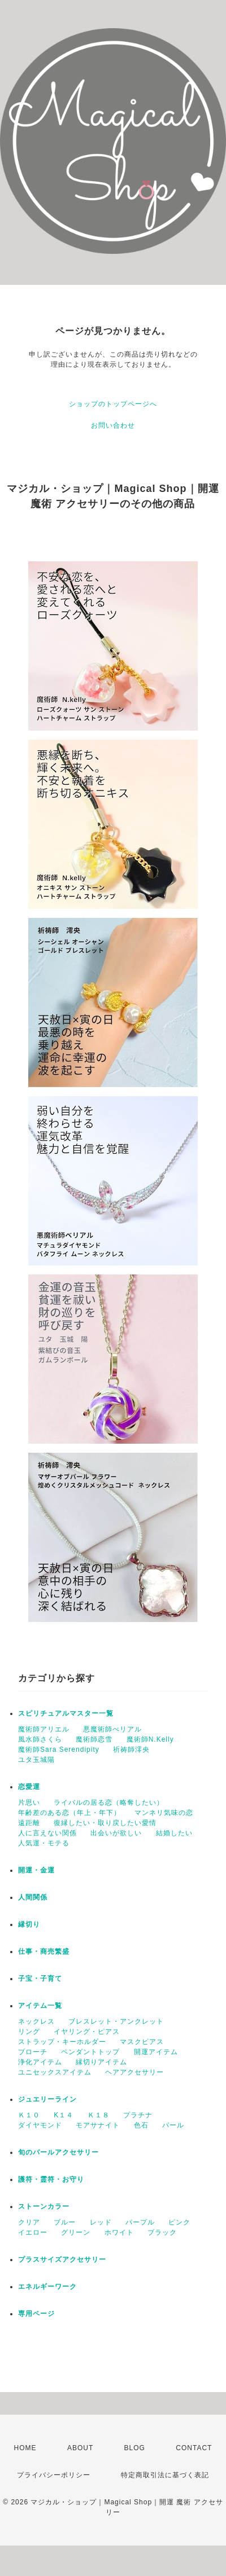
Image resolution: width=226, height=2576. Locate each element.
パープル (140, 2222)
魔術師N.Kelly (150, 1739)
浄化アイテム (40, 2062)
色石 (141, 2125)
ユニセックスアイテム (55, 2072)
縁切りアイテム (101, 2062)
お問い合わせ (113, 425)
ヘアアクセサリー (134, 2072)
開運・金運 (36, 1870)
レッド (101, 2222)
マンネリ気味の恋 (163, 1813)
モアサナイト (98, 2125)
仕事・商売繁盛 (43, 1951)
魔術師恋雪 (94, 1739)
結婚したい (174, 1833)
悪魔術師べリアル (112, 1729)
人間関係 (32, 1897)
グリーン (75, 2232)
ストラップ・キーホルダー (62, 2042)
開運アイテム (156, 2052)
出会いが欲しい (116, 1833)
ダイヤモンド (40, 2125)
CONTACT (194, 2448)
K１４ (63, 2115)
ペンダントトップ (90, 2052)
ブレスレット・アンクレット (116, 2021)
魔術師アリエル (43, 1729)
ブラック (162, 2232)
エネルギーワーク (47, 2287)
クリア (29, 2222)
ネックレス (36, 2021)
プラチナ (138, 2115)
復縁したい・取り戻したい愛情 (105, 1823)
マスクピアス (142, 2042)
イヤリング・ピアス (87, 2032)
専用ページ (36, 2314)
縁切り (29, 1924)
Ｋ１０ (29, 2115)
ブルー (65, 2222)
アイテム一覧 (40, 2006)
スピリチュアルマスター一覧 (66, 1713)
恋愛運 (29, 1787)
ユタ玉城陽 (36, 1760)
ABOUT (80, 2448)
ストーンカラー (43, 2206)
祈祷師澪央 (131, 1749)
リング (29, 2032)
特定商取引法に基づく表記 (165, 2475)
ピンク (179, 2222)
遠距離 (29, 1823)
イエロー (32, 2232)
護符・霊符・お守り (51, 2179)
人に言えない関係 (47, 1833)
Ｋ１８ (99, 2115)
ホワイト (119, 2232)
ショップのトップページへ (113, 404)
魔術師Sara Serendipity (58, 1749)
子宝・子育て (40, 1978)
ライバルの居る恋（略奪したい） (109, 1802)
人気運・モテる (43, 1843)
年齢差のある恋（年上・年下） (69, 1813)
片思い (29, 1802)
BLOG (134, 2448)
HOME (25, 2448)
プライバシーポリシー (53, 2475)
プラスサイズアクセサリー (62, 2259)
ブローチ (32, 2052)
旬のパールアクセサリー (58, 2152)
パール (173, 2125)
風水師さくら (40, 1739)
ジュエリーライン (47, 2099)
